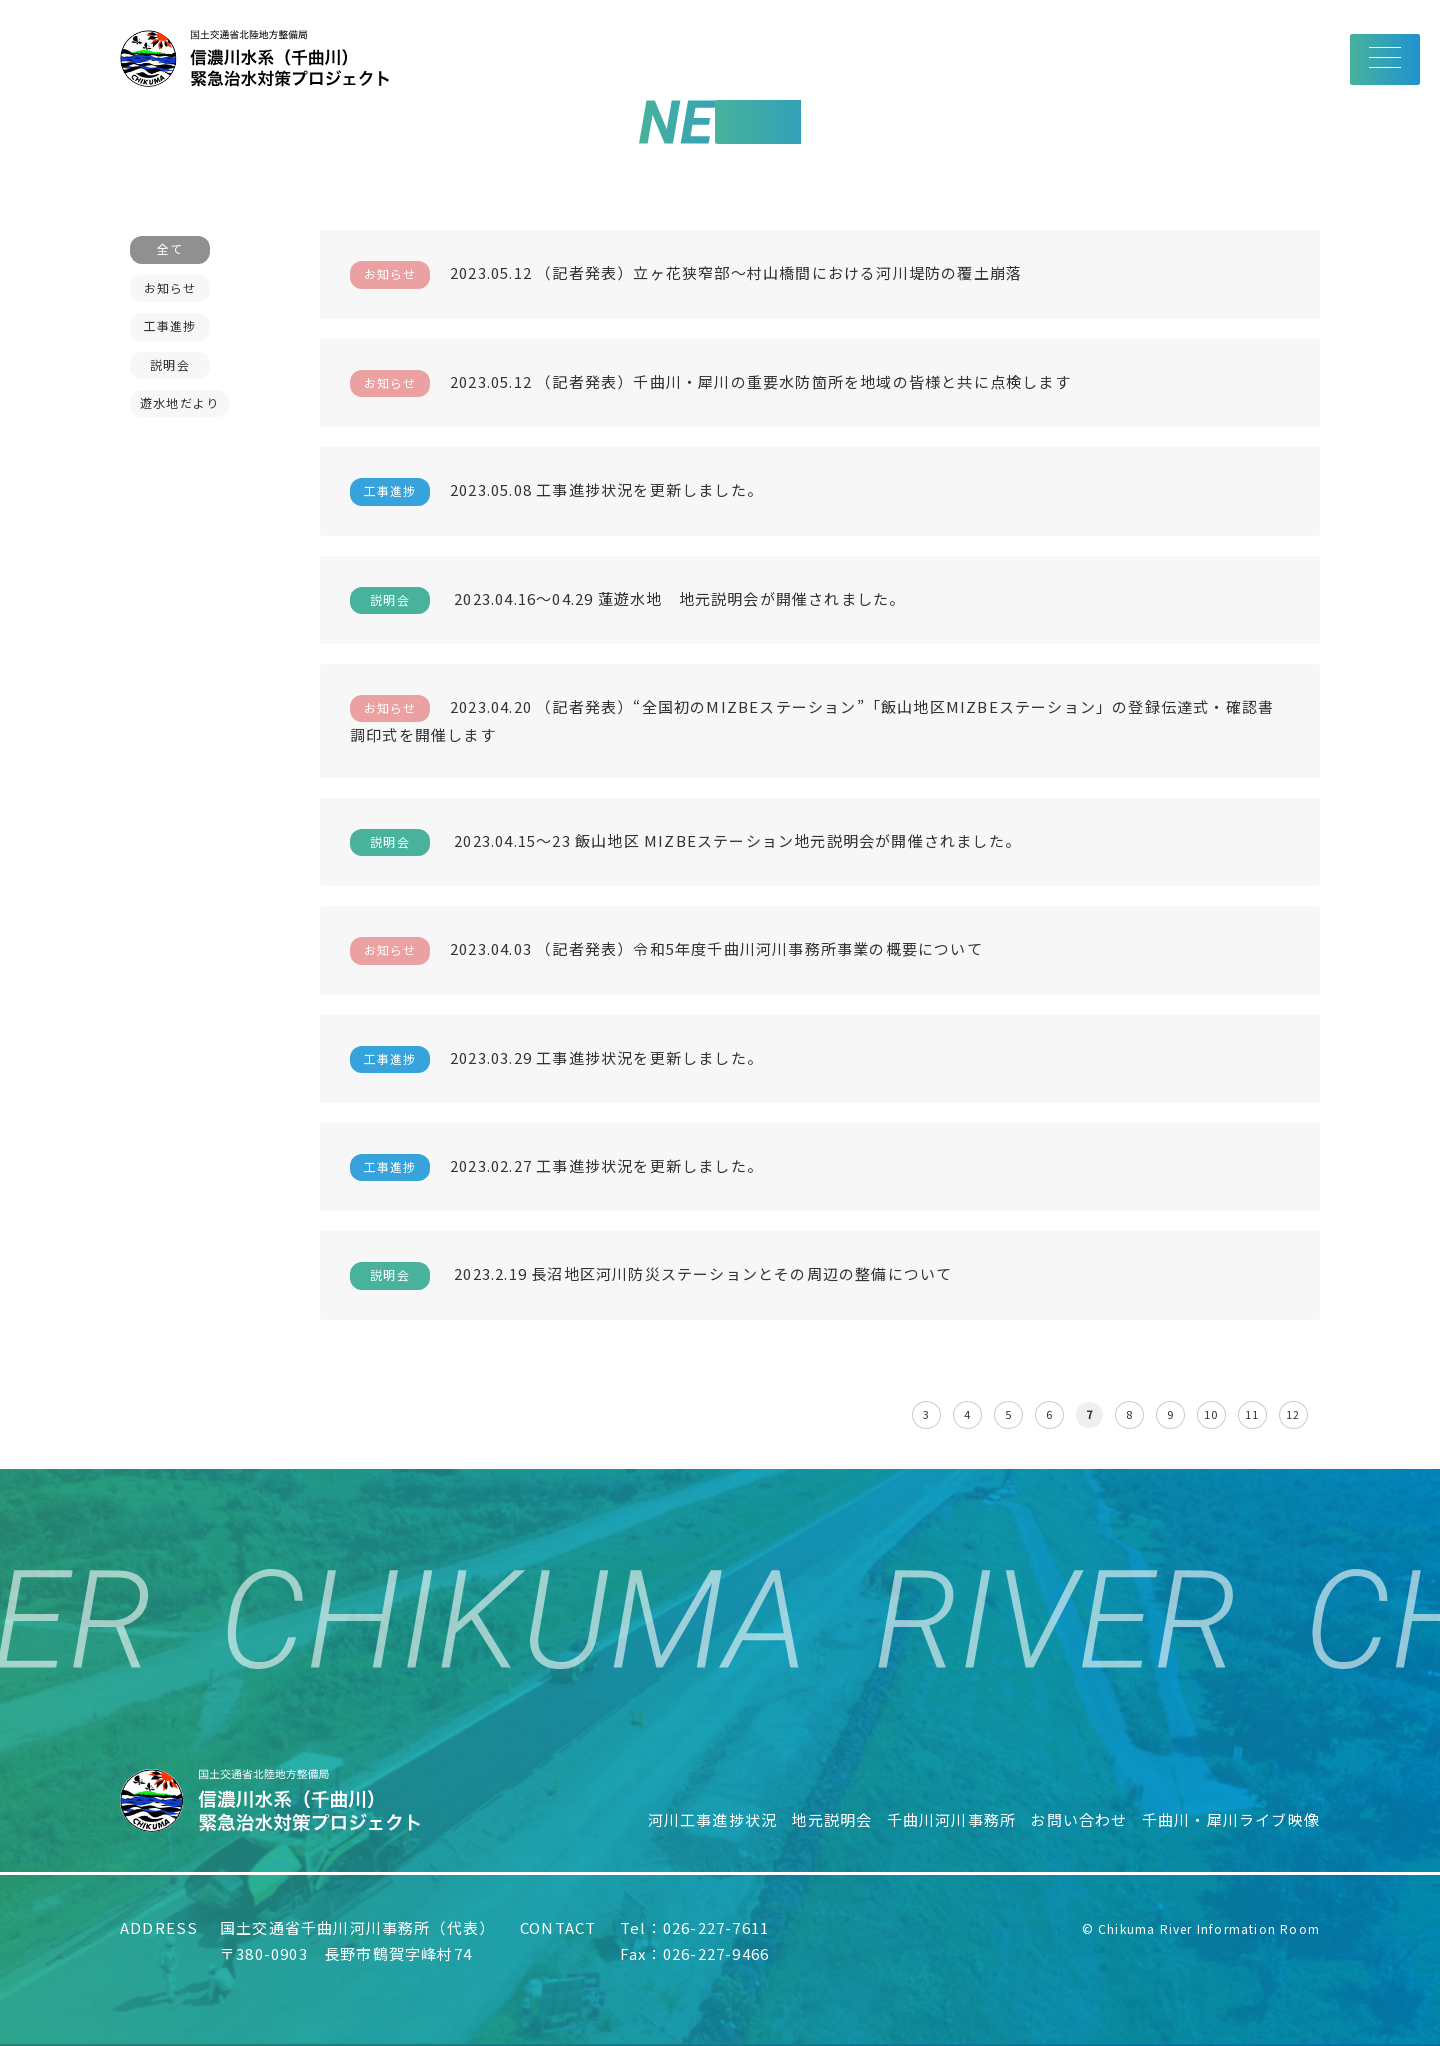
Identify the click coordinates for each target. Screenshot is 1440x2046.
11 (1252, 1414)
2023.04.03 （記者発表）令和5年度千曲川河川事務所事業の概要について (666, 950)
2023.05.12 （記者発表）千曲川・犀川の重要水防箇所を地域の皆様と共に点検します (710, 383)
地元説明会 (831, 1819)
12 (1293, 1414)
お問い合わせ (1078, 1819)
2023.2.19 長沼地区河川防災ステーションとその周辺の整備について (651, 1275)
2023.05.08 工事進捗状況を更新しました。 (556, 491)
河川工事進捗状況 (713, 1819)
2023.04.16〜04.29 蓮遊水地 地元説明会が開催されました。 (627, 600)
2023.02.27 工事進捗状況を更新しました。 (556, 1167)
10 (1211, 1414)
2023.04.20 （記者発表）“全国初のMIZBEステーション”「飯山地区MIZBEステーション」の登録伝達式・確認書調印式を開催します (812, 720)
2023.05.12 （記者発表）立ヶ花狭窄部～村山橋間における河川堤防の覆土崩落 (686, 274)
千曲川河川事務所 (952, 1819)
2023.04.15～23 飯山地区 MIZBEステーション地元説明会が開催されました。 (685, 842)
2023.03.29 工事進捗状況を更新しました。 (556, 1059)
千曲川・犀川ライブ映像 (1231, 1819)
